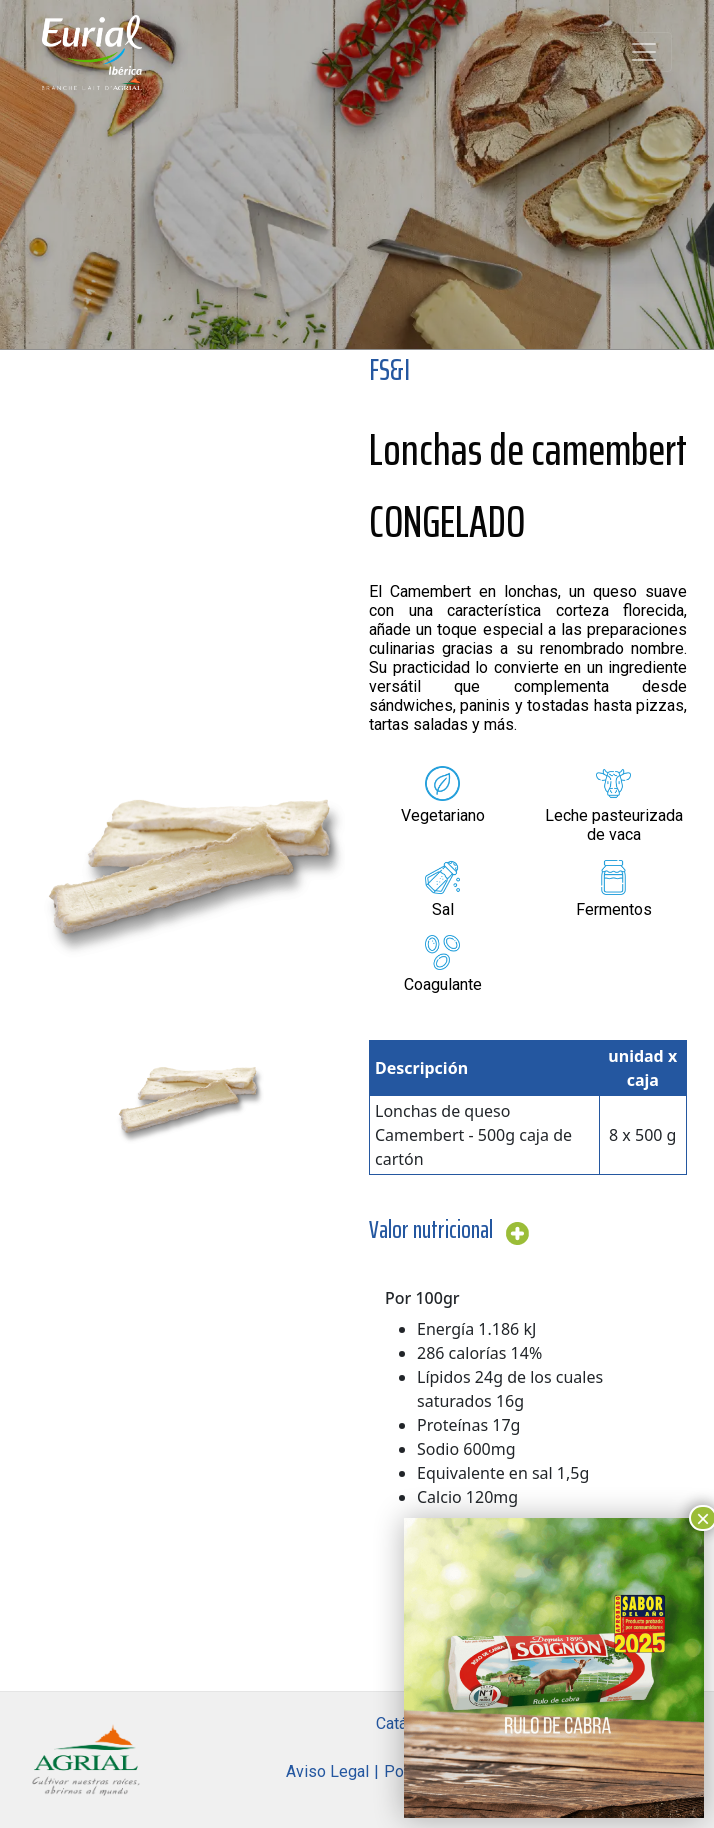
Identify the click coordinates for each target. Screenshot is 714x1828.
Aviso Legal (327, 1771)
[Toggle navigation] (644, 52)
